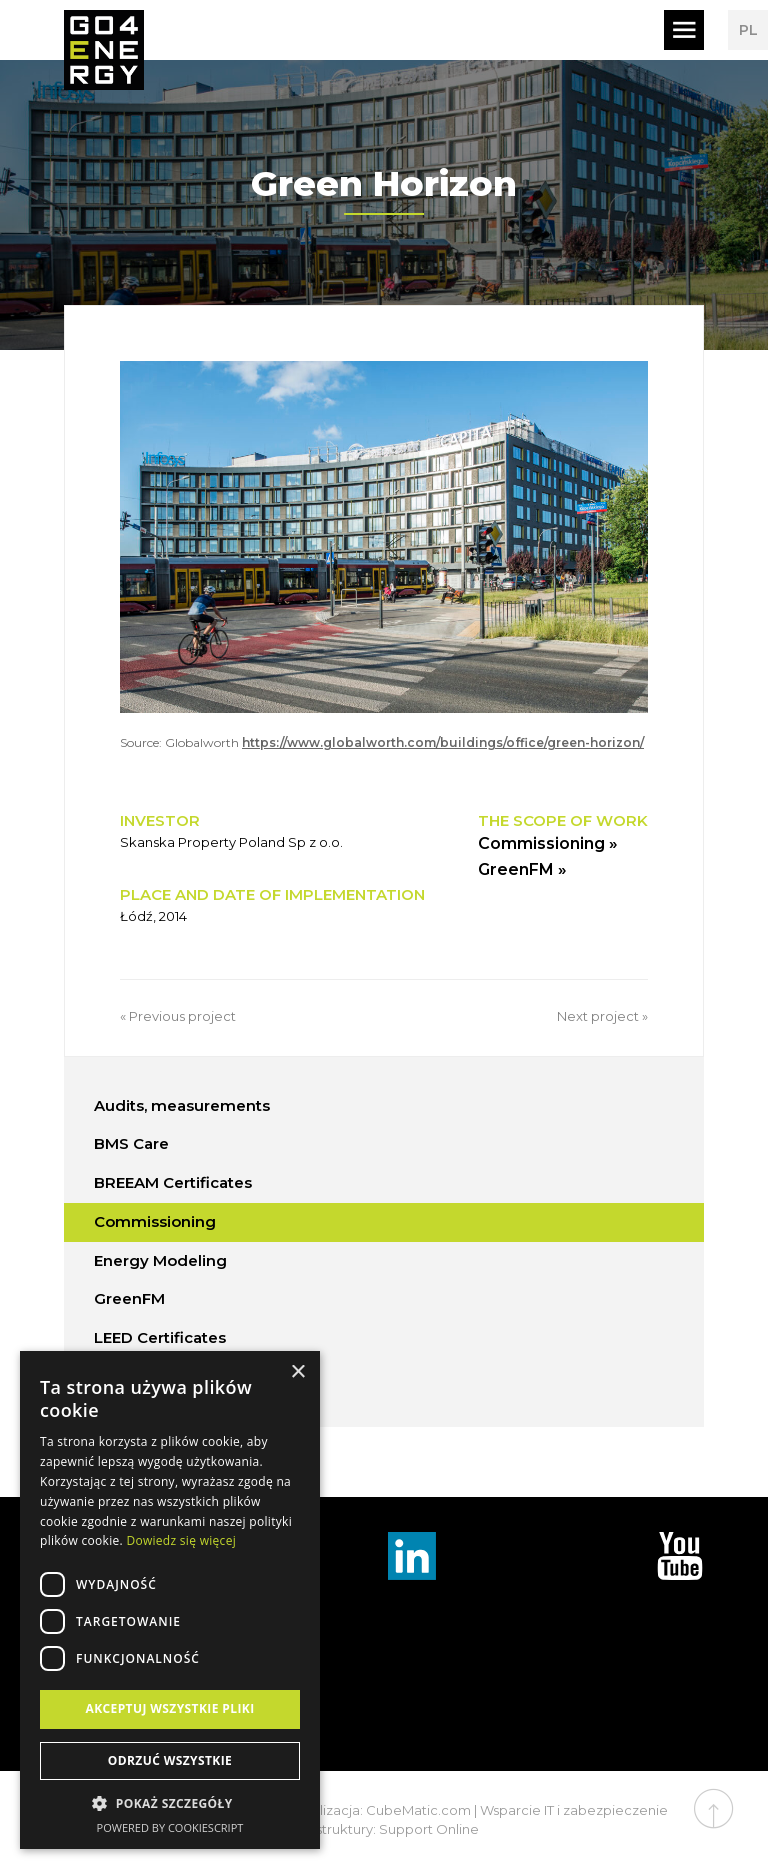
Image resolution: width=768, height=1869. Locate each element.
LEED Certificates (160, 1337)
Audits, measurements (182, 1105)
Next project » (602, 1016)
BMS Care (131, 1143)
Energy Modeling (160, 1260)
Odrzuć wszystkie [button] (170, 1760)
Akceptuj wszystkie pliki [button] (169, 1708)
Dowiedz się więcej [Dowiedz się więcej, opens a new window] (181, 1540)
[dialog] (170, 1600)
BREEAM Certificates (173, 1182)
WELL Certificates (162, 1376)
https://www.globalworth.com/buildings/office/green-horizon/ (443, 742)
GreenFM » (522, 869)
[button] (170, 1804)
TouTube (680, 1556)
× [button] (297, 1372)
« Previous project (178, 1016)
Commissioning (155, 1221)
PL (748, 30)
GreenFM (129, 1298)
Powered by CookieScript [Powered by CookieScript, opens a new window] (170, 1827)
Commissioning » (548, 843)
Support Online (429, 1829)
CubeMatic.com (418, 1810)
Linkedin (412, 1556)
